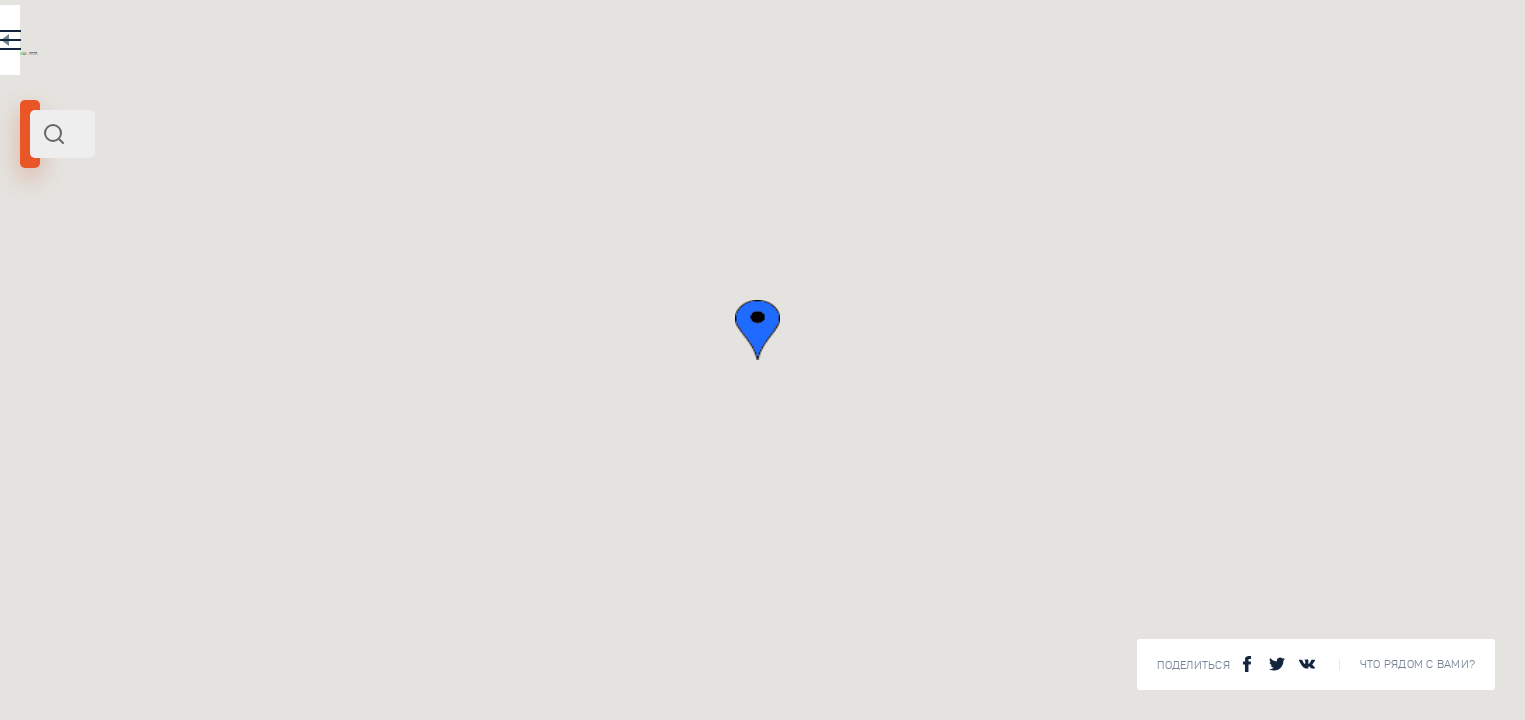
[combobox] (350, 134)
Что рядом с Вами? (1417, 664)
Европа (103, 278)
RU (556, 44)
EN (599, 44)
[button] (1112, 330)
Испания (53, 278)
